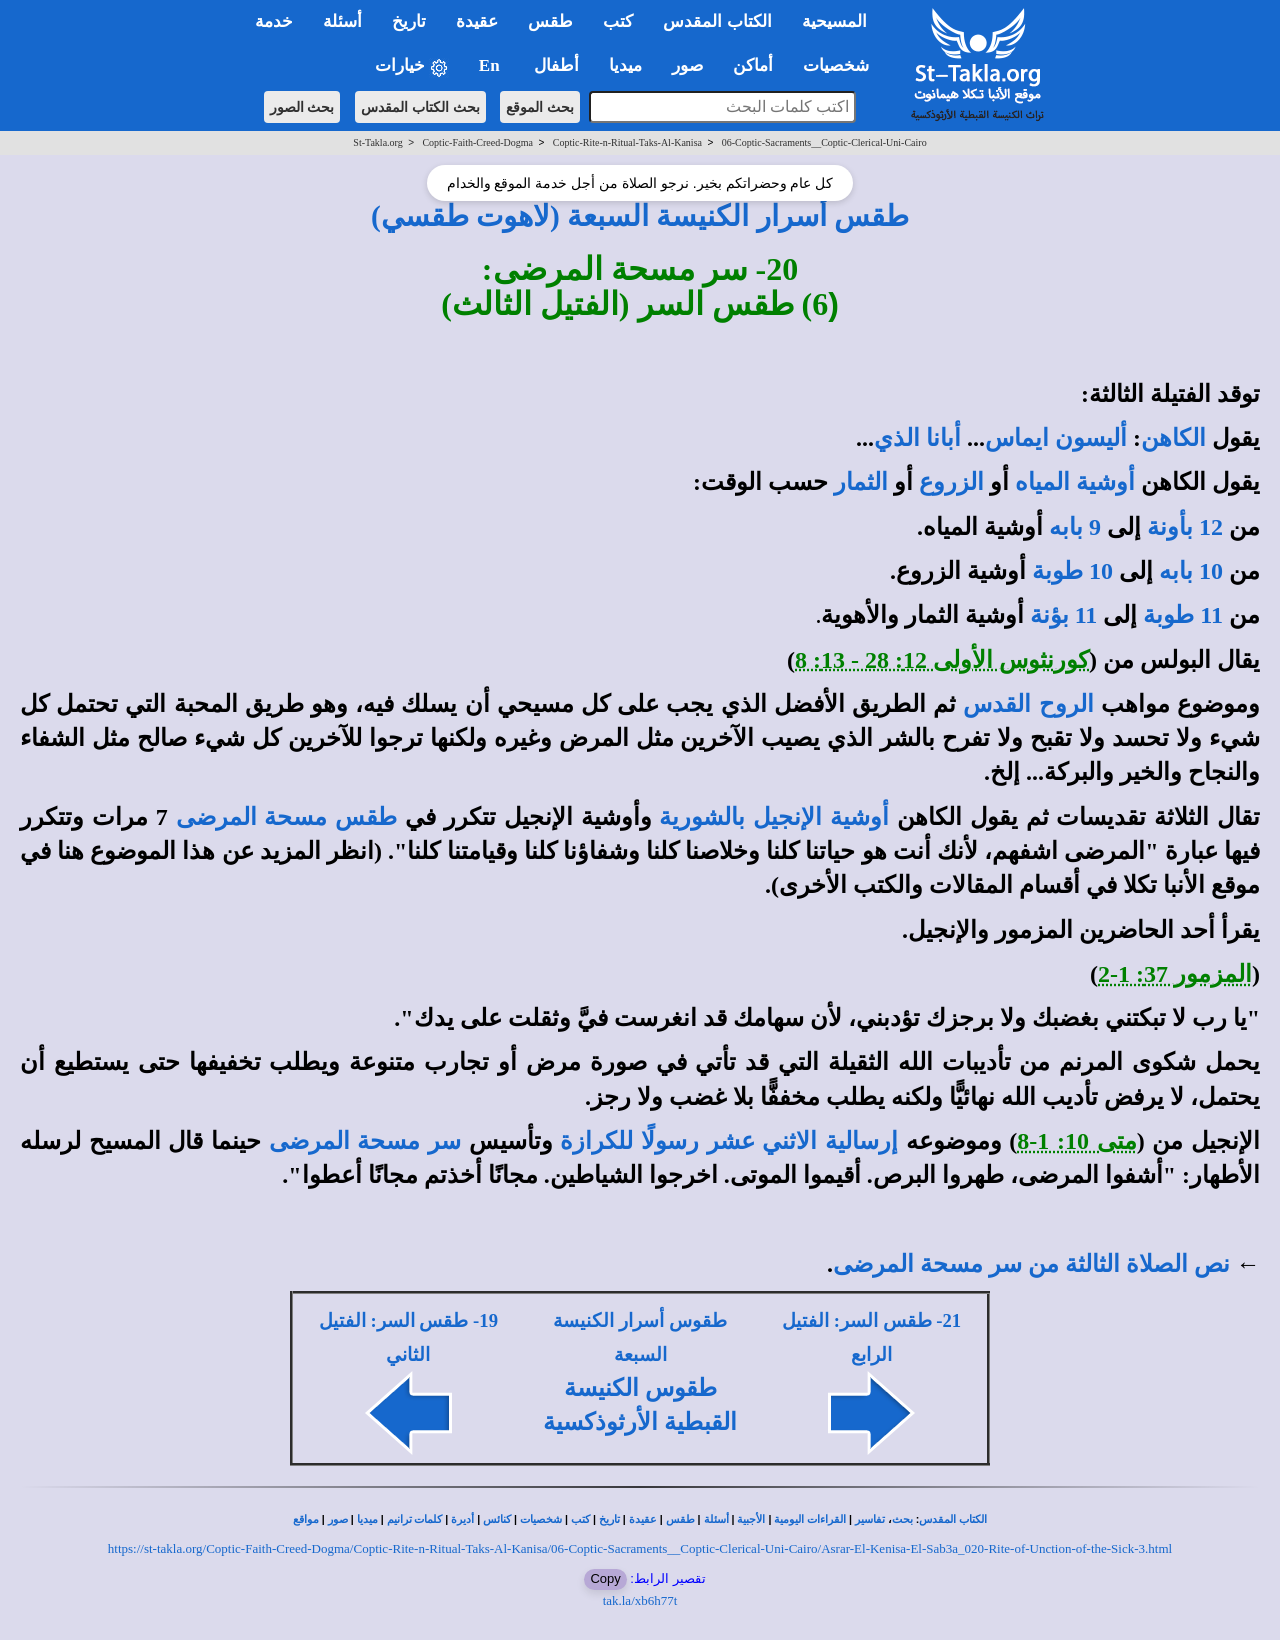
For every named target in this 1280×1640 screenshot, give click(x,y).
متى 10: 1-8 (1076, 1141)
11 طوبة (1183, 615)
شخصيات (541, 1519)
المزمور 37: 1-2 (1175, 974)
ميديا (367, 1519)
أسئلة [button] (342, 21)
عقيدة (643, 1519)
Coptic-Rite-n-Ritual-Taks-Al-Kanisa (627, 142)
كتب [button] (618, 21)
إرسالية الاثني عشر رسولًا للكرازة (729, 1141)
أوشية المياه (1075, 482)
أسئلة (716, 1519)
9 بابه (1075, 527)
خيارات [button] (412, 66)
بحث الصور (302, 107)
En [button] (491, 65)
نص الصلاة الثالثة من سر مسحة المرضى (1031, 1264)
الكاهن (1173, 438)
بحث (902, 1519)
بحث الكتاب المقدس (420, 107)
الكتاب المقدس (953, 1519)
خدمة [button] (274, 21)
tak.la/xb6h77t (640, 1600)
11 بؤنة (1064, 615)
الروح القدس (1028, 704)
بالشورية (702, 817)
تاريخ (609, 1519)
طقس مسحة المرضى (287, 817)
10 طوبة (1072, 571)
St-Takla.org (377, 142)
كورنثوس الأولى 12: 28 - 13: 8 (942, 660)
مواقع (306, 1519)
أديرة (462, 1519)
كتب (580, 1519)
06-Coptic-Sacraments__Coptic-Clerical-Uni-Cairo (824, 142)
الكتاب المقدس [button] (717, 21)
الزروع (951, 482)
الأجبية (751, 1519)
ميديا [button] (625, 65)
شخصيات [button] (842, 65)
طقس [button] (550, 21)
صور (338, 1519)
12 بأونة (1185, 527)
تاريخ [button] (409, 21)
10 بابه (1191, 571)
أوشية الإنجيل (821, 817)
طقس (680, 1519)
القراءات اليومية (810, 1519)
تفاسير (870, 1519)
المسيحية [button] (834, 21)
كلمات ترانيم (415, 1519)
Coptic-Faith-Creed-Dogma (477, 142)
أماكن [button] (753, 65)
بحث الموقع (540, 107)
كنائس (497, 1519)
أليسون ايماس (1056, 438)
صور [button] (687, 65)
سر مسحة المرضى (365, 1141)
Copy (605, 1578)
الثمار (861, 482)
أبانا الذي (917, 438)
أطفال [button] (556, 65)
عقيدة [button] (477, 21)
